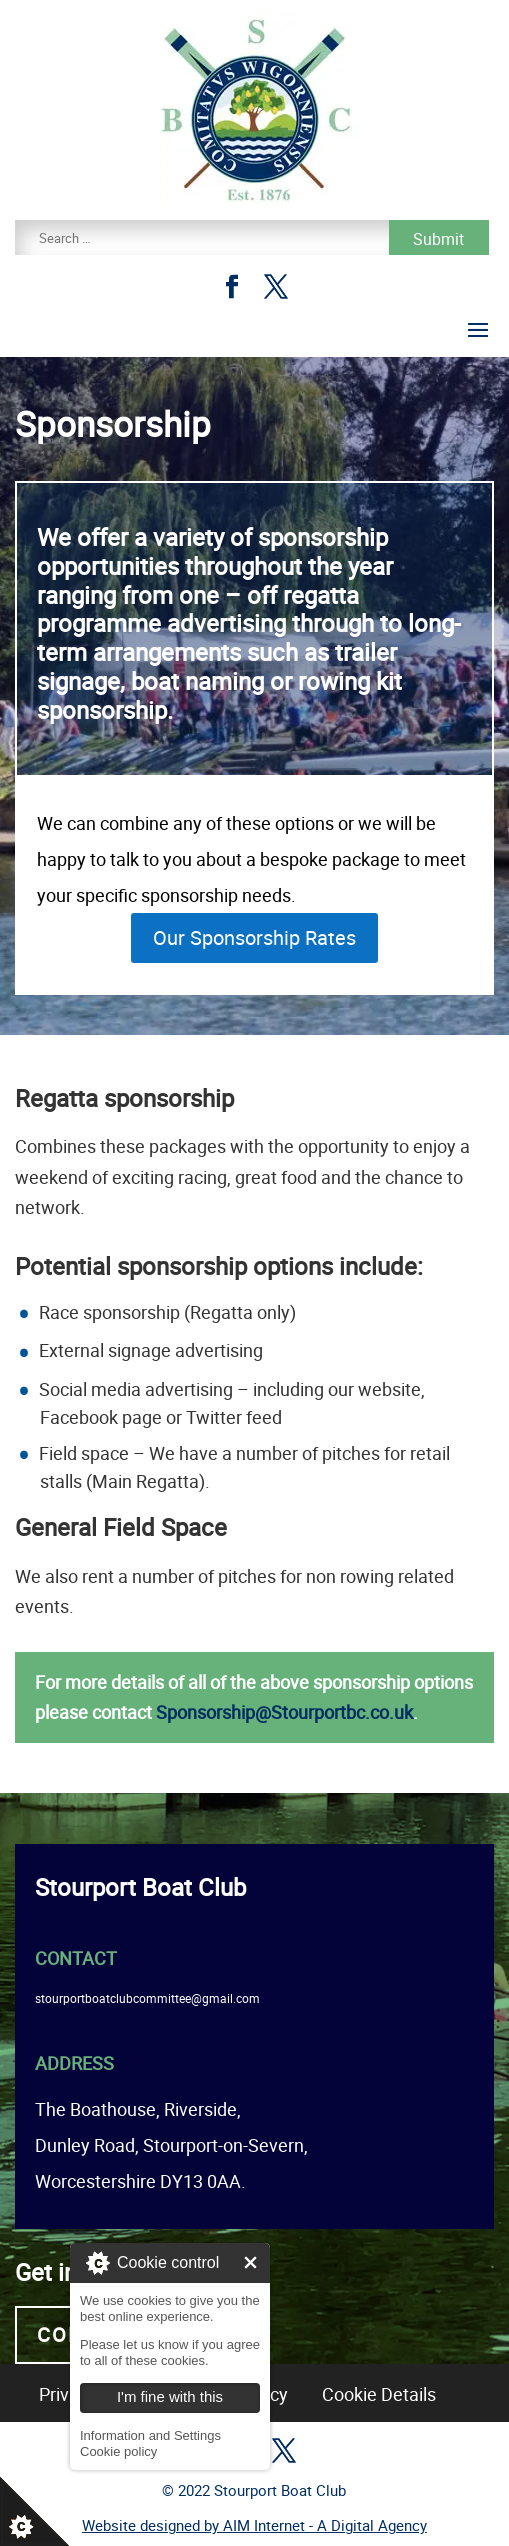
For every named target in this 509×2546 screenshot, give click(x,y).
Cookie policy (118, 2451)
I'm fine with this (250, 2262)
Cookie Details (379, 2394)
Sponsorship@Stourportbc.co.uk (284, 1712)
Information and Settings (150, 2435)
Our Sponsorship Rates (254, 937)
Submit (438, 239)
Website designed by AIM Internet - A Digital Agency (254, 2525)
